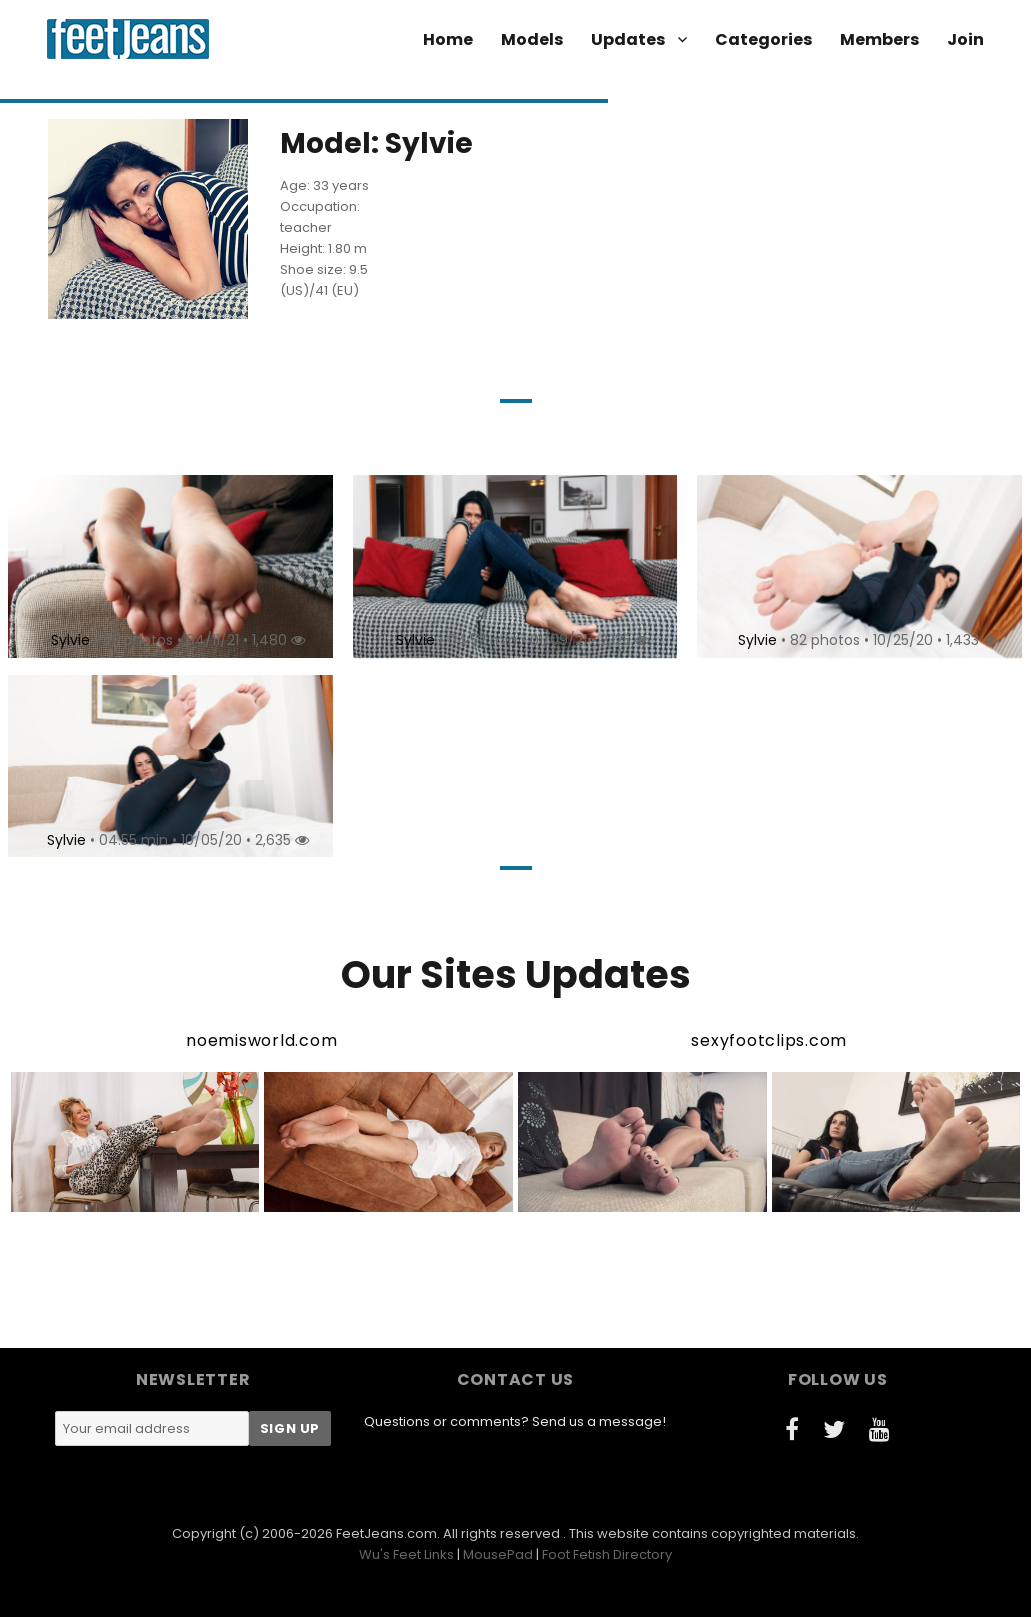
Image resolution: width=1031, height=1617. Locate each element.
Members (879, 39)
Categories (763, 39)
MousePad (498, 1554)
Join (965, 39)
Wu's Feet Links (406, 1554)
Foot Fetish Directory (607, 1554)
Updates (628, 39)
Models (532, 39)
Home (448, 39)
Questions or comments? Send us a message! (515, 1421)
